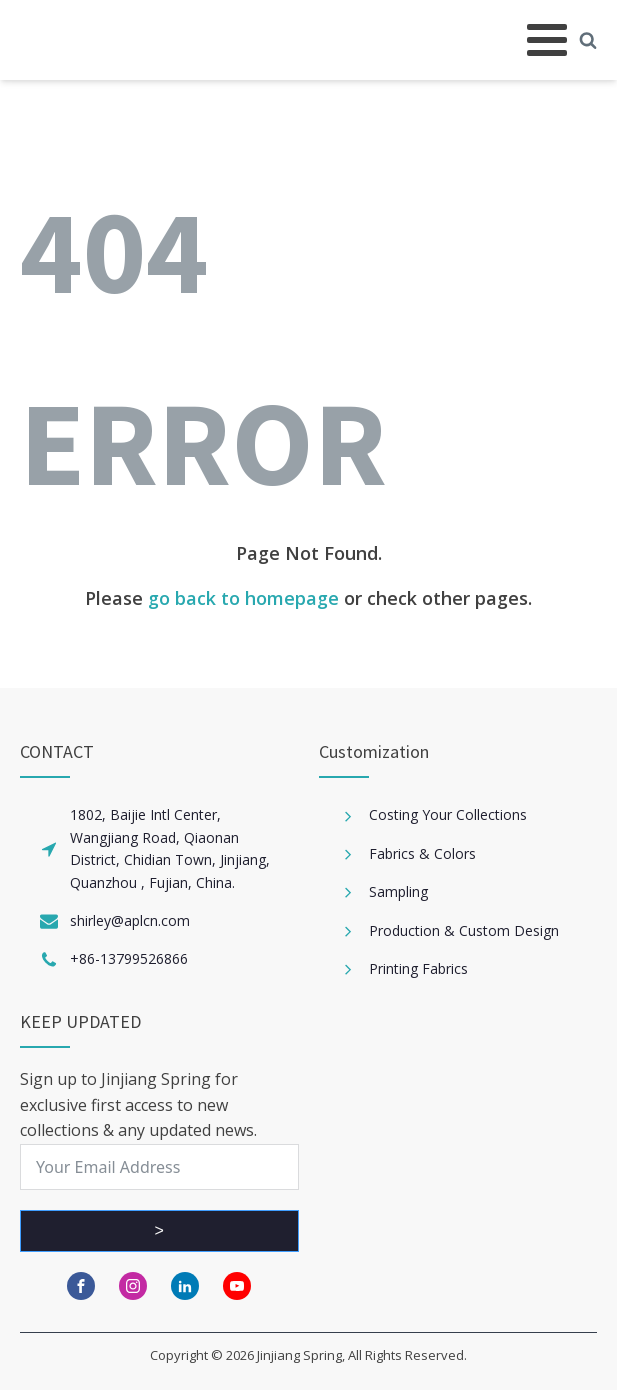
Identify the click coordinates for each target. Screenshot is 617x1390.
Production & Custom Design (464, 930)
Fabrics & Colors (422, 853)
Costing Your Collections (448, 814)
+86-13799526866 (129, 958)
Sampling (398, 891)
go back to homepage (243, 598)
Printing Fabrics (418, 968)
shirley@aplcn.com (130, 920)
